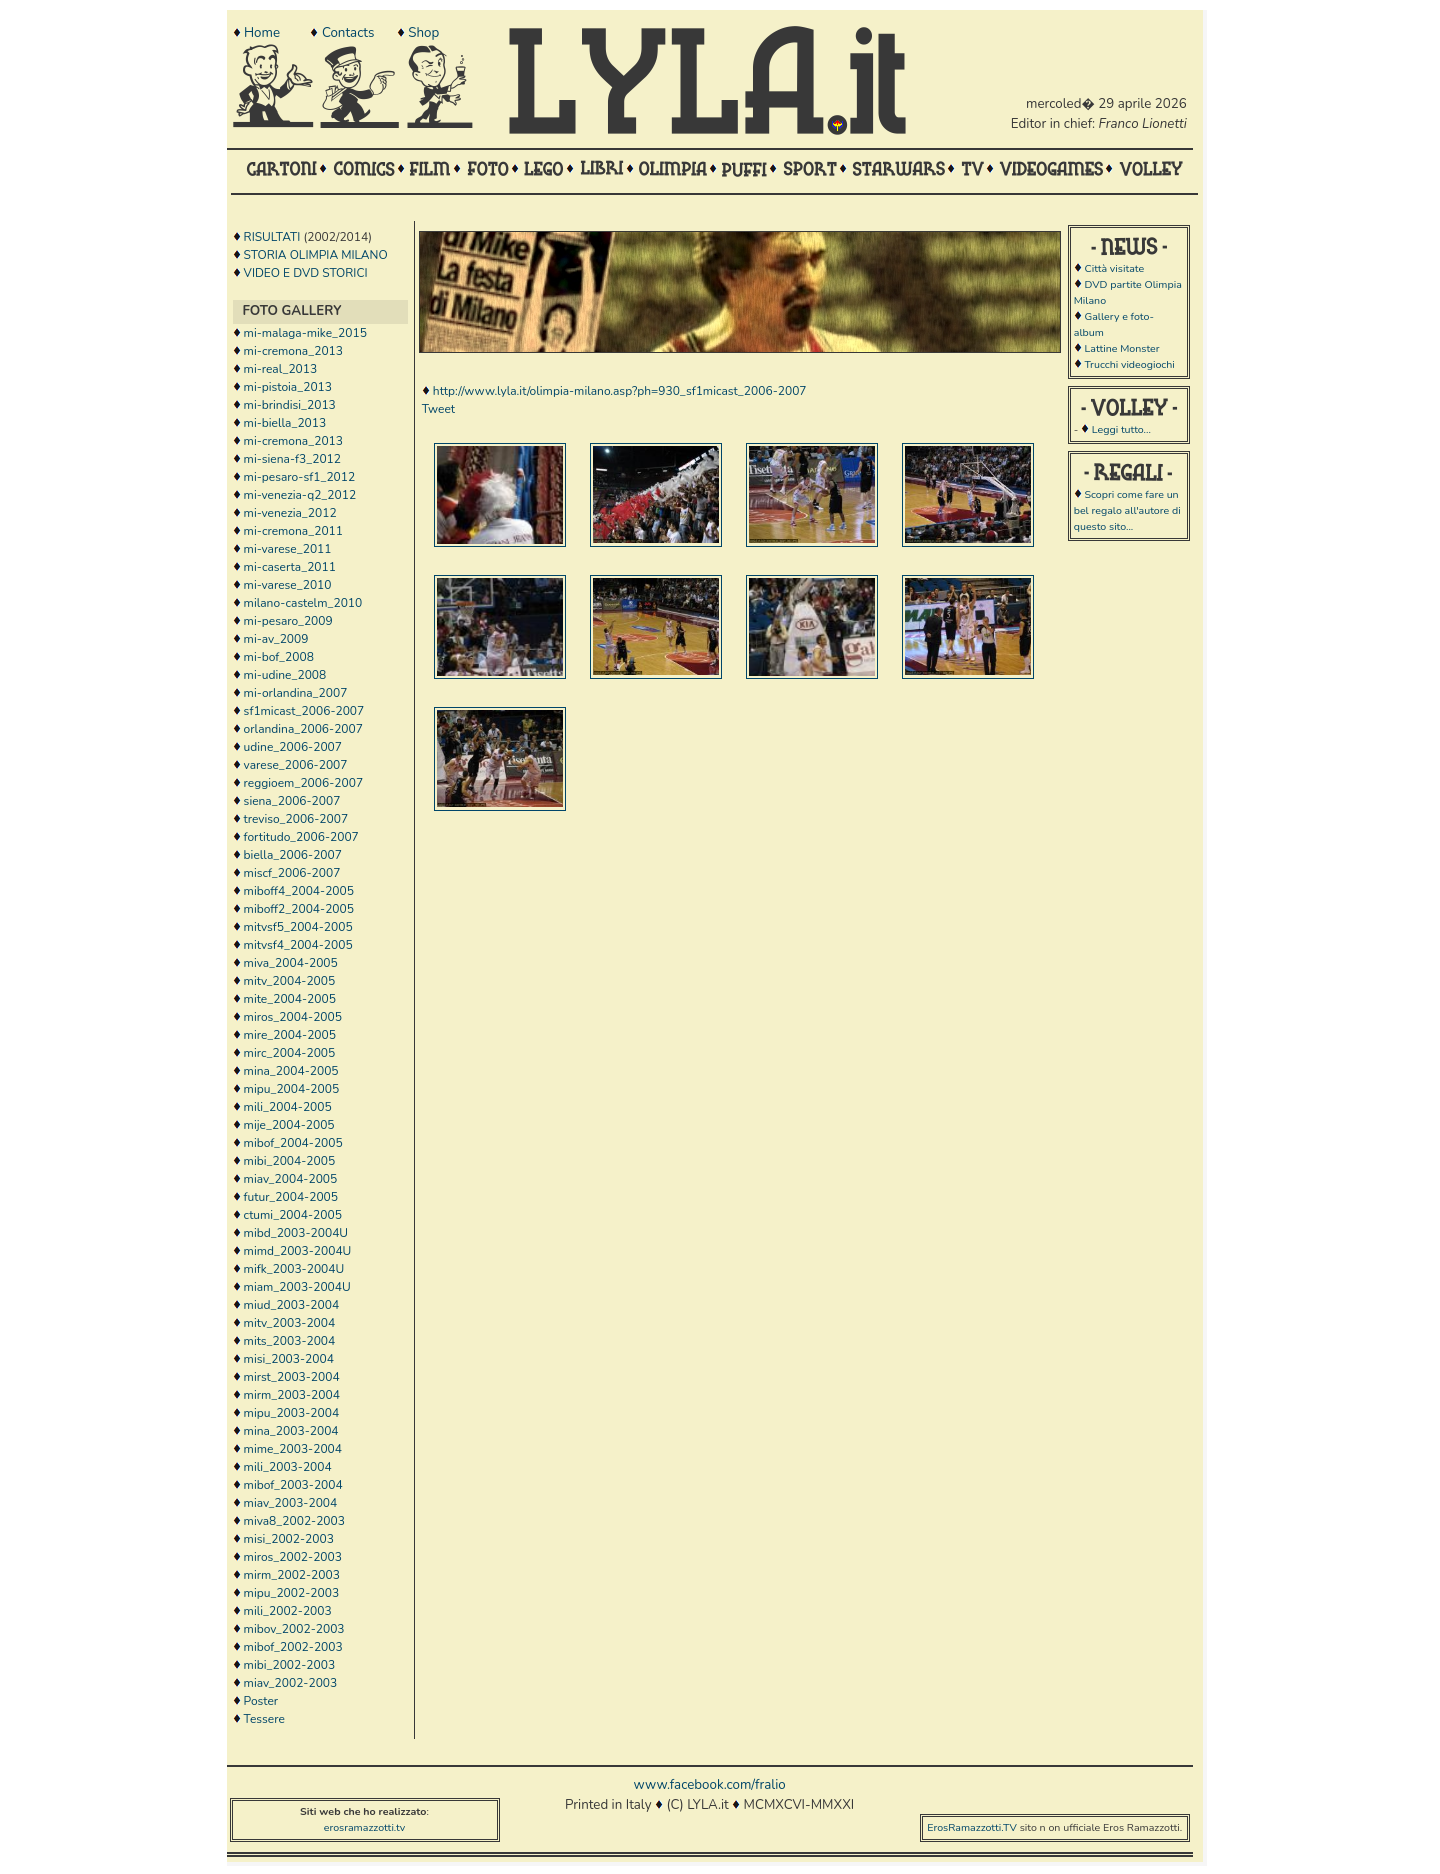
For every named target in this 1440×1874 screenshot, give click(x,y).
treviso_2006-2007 (296, 819)
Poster (261, 1701)
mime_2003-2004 (293, 1449)
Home (262, 33)
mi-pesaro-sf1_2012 (300, 477)
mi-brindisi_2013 (290, 405)
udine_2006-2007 (293, 747)
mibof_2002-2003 (293, 1647)
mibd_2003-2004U (296, 1233)
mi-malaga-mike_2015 (305, 333)
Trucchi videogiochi (1129, 364)
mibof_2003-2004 (293, 1485)
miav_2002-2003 (291, 1683)
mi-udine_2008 (285, 675)
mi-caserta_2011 (290, 567)
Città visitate (1114, 268)
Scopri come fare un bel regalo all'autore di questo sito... (1127, 510)
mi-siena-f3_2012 (292, 459)
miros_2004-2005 (293, 1017)
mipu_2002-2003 (291, 1593)
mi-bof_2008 (279, 657)
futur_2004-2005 (291, 1197)
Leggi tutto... (1121, 429)
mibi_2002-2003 (290, 1665)
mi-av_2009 (276, 639)
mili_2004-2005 (288, 1107)
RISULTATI (272, 237)
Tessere (264, 1719)
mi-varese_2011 (288, 549)
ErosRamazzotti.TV (972, 1827)
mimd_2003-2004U (298, 1251)
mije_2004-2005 (289, 1125)
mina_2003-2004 (291, 1431)
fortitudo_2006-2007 (301, 837)
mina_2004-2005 (291, 1071)
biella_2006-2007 (293, 855)
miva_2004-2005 (291, 963)
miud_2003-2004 (291, 1305)
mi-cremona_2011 (293, 531)
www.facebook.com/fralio (709, 1785)
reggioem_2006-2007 (303, 783)
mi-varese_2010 (288, 585)
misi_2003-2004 (289, 1359)
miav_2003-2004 (291, 1503)
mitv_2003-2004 (290, 1323)
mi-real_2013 (281, 369)
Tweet (438, 409)
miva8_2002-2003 (294, 1521)
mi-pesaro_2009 (288, 621)
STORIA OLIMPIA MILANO (316, 255)
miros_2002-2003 (293, 1557)
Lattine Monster (1121, 348)
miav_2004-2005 (291, 1179)
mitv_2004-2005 (290, 981)
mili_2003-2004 (288, 1467)
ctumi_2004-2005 (293, 1215)
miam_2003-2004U (297, 1287)
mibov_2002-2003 (294, 1629)
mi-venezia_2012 (290, 513)
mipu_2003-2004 (291, 1413)
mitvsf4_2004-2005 (298, 945)
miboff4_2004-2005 (299, 891)
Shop (423, 33)
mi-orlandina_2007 (296, 693)
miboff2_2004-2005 (299, 909)
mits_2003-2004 (290, 1341)
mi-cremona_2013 (293, 351)
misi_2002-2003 (289, 1539)
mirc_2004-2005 (290, 1053)
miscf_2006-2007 (292, 873)
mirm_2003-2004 (292, 1395)
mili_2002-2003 (288, 1611)
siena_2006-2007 (292, 801)
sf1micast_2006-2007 (304, 711)
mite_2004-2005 (290, 999)
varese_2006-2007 (296, 765)
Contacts (348, 33)
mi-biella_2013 (285, 423)
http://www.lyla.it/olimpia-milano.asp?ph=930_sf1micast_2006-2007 (620, 391)
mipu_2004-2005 (291, 1089)
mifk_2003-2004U (294, 1269)
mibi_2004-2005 (290, 1161)
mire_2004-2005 (290, 1035)
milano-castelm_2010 (303, 603)
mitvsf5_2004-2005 (298, 927)
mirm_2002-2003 (292, 1575)
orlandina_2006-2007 (303, 729)
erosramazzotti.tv (365, 1827)
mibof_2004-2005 (293, 1143)
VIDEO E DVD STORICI (306, 273)
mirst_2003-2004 (292, 1377)
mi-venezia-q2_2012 (300, 495)
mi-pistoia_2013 (288, 387)
